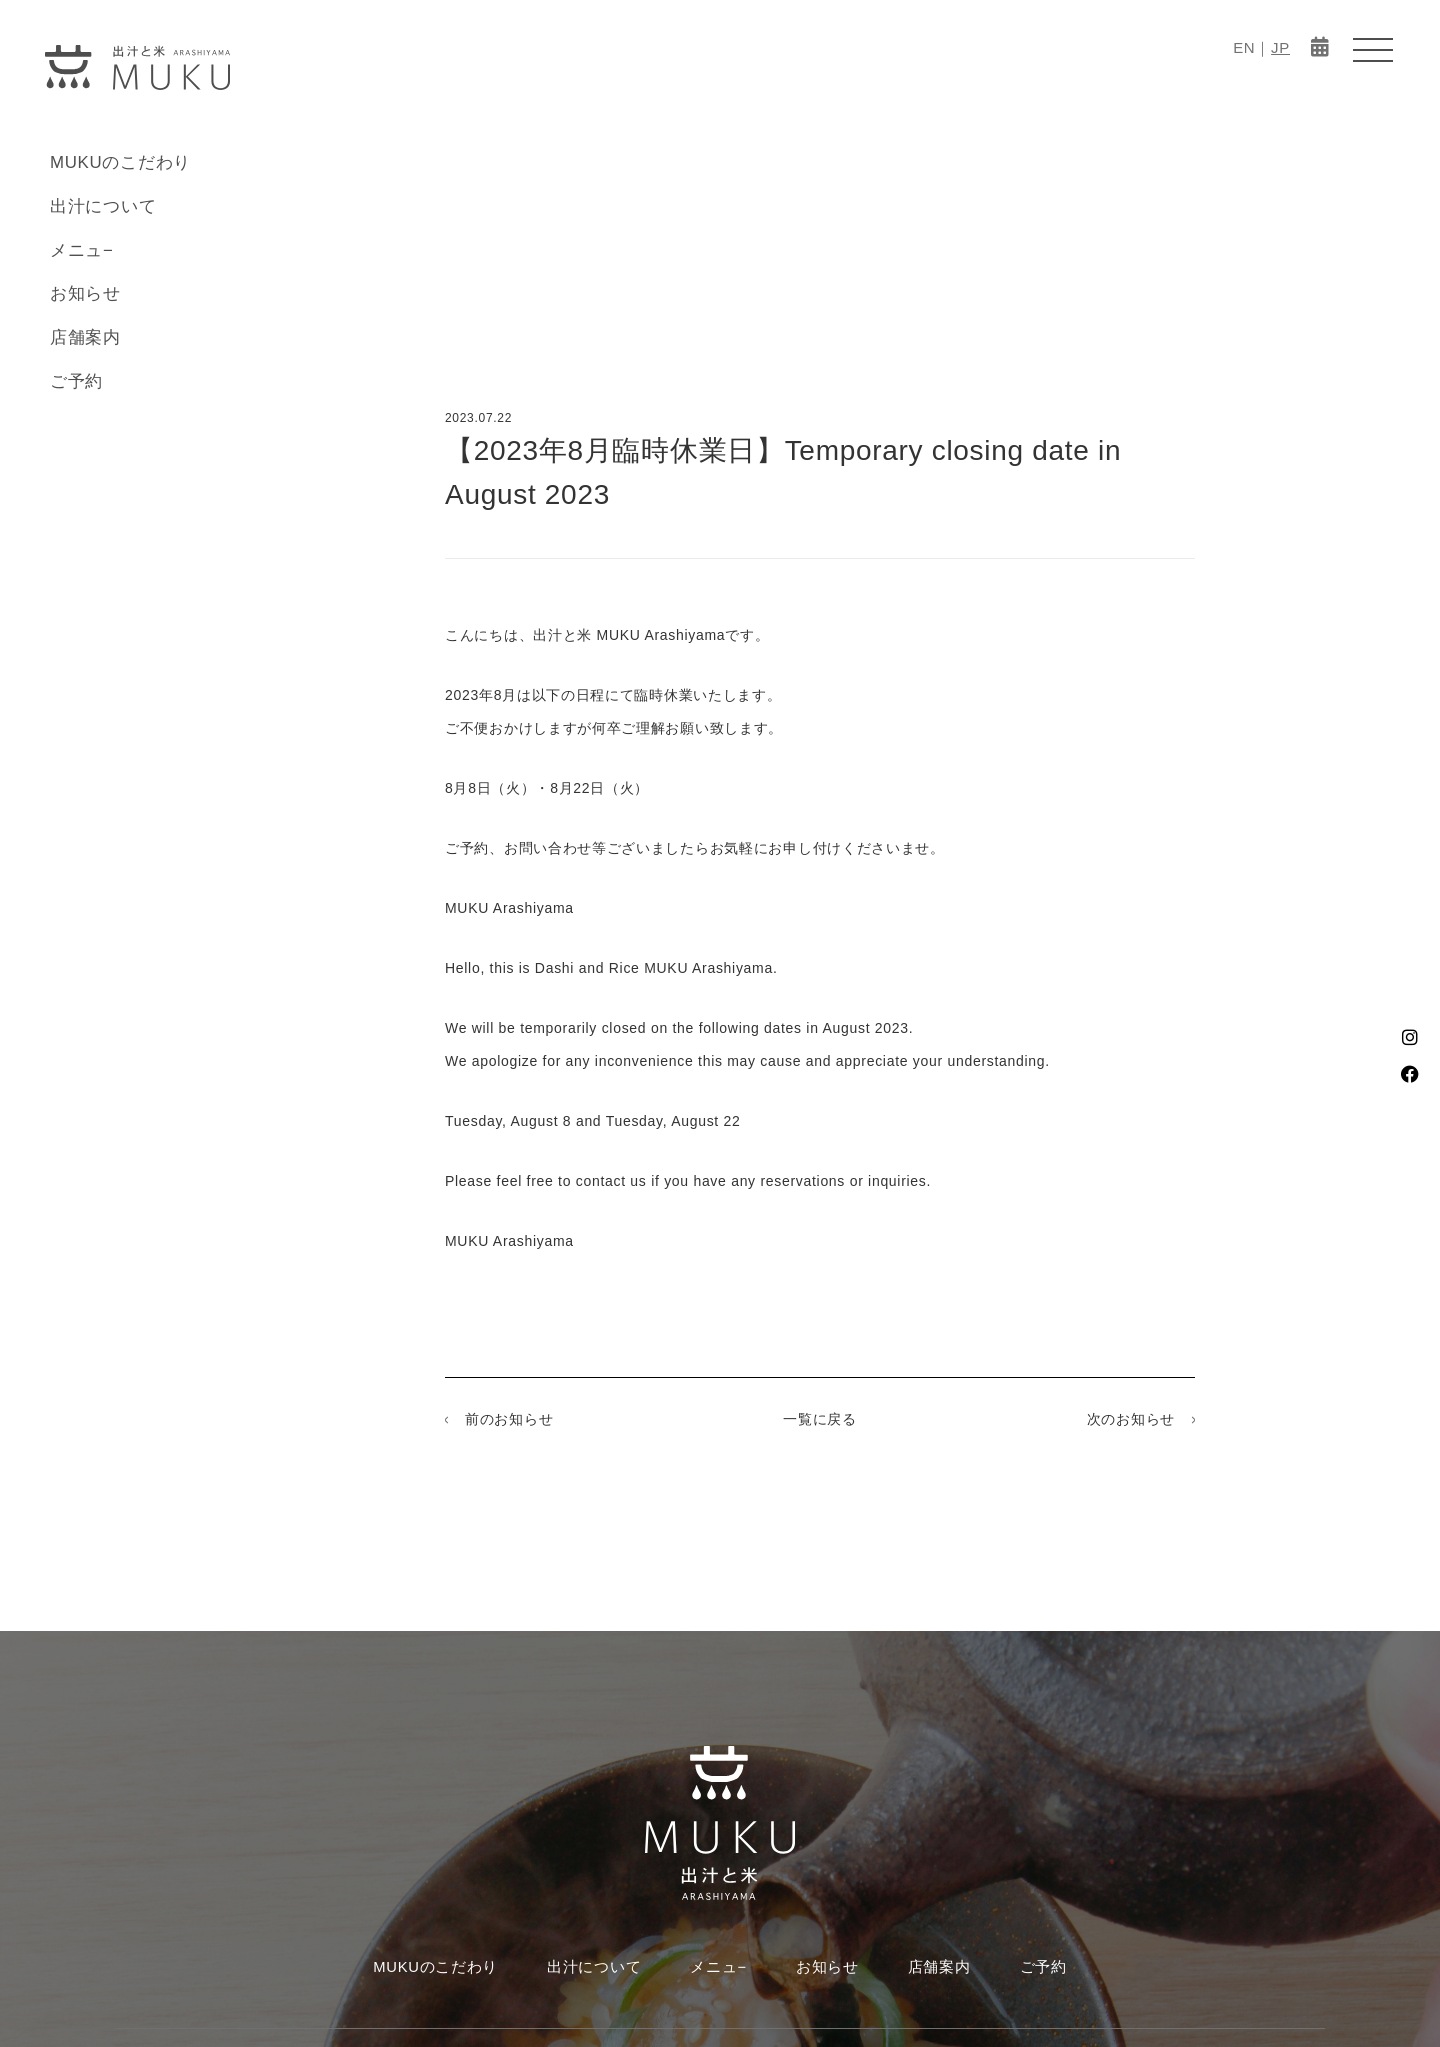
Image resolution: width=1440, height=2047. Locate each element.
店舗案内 (85, 337)
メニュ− (82, 250)
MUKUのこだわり (120, 162)
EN (1244, 47)
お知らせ (85, 293)
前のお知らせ (509, 1419)
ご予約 (76, 381)
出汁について (103, 206)
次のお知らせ (1131, 1419)
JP (1280, 47)
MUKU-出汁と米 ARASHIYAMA (137, 67)
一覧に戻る (820, 1419)
